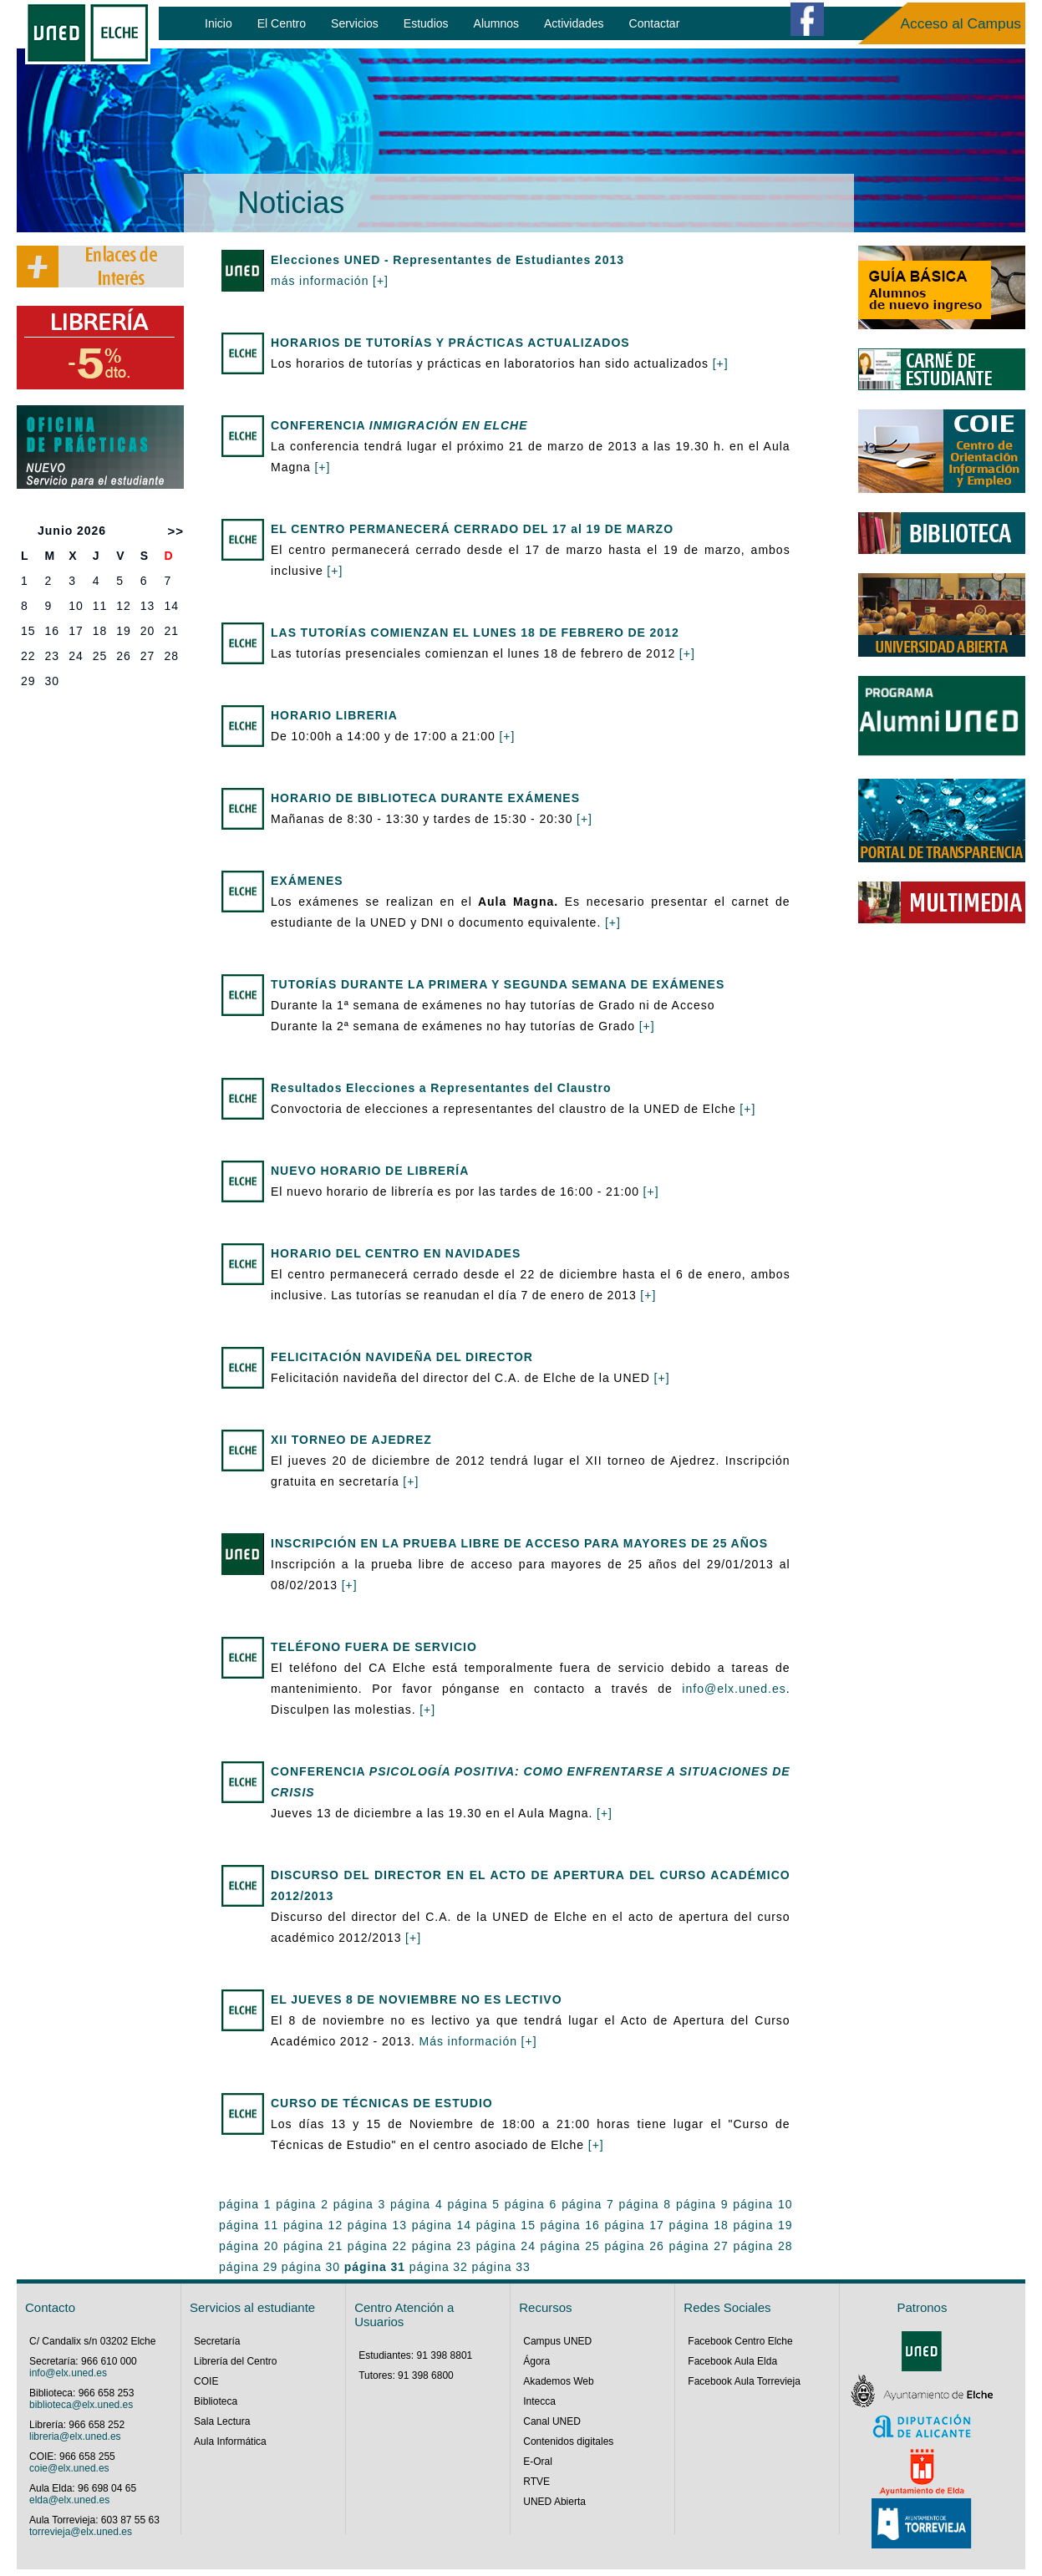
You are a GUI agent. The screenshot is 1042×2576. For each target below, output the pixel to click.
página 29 (248, 2267)
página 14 (441, 2225)
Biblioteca (215, 2401)
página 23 (441, 2246)
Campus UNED (557, 2341)
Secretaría (217, 2341)
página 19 (762, 2225)
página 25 (570, 2246)
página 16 (570, 2225)
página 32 (438, 2267)
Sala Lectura (222, 2421)
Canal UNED (552, 2421)
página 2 (302, 2204)
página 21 (313, 2246)
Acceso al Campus (961, 23)
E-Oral (537, 2461)
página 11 (248, 2225)
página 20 (248, 2246)
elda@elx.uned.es (69, 2500)
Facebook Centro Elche (740, 2341)
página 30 (311, 2267)
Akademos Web (558, 2381)
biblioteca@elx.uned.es (81, 2405)
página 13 (377, 2225)
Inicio (218, 23)
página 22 (377, 2246)
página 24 (506, 2246)
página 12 (313, 2225)
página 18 (698, 2225)
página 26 (634, 2246)
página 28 (762, 2246)
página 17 (634, 2225)
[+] (381, 280)
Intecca (539, 2401)
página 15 (506, 2225)
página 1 (245, 2204)
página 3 (359, 2204)
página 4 (416, 2204)
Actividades (574, 23)
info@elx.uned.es (733, 1688)
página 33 (501, 2267)
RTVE (536, 2481)
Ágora (536, 2361)
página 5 (473, 2204)
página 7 (588, 2204)
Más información (470, 2041)
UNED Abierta (554, 2501)
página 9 (702, 2204)
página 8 (645, 2204)
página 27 (698, 2246)
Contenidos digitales (568, 2441)
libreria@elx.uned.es (75, 2436)
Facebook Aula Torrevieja (744, 2381)
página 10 (762, 2204)
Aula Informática (230, 2441)
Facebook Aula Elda (732, 2361)
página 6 (531, 2204)
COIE (206, 2381)
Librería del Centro (235, 2361)
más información (322, 280)
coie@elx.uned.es (69, 2468)
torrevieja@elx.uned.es (80, 2532)
